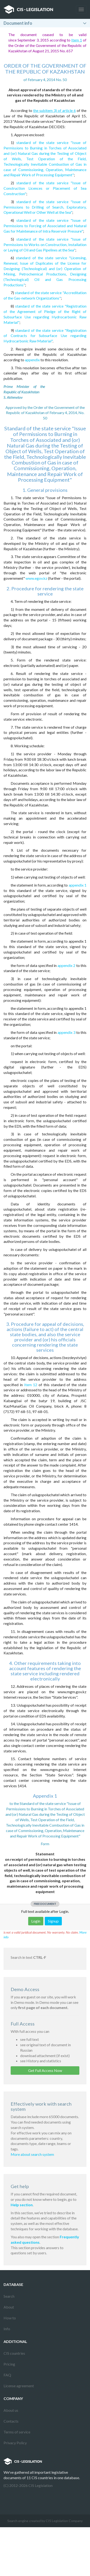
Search (9, 2296)
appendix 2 (66, 965)
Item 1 (76, 40)
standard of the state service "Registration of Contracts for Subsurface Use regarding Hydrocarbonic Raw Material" (45, 335)
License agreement (19, 2385)
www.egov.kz (36, 578)
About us (11, 2410)
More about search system (32, 2154)
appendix (32, 359)
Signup (53, 1921)
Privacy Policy (15, 2442)
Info (7, 2328)
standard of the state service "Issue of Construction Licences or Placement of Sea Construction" (45, 188)
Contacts (11, 2421)
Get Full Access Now (45, 2070)
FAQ (7, 2375)
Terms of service (17, 2432)
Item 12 (30, 1384)
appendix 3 (66, 1032)
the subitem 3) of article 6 (54, 110)
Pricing (9, 2364)
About (9, 2307)
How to (10, 2318)
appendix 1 (77, 885)
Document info (18, 23)
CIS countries (14, 2353)
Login (35, 1921)
